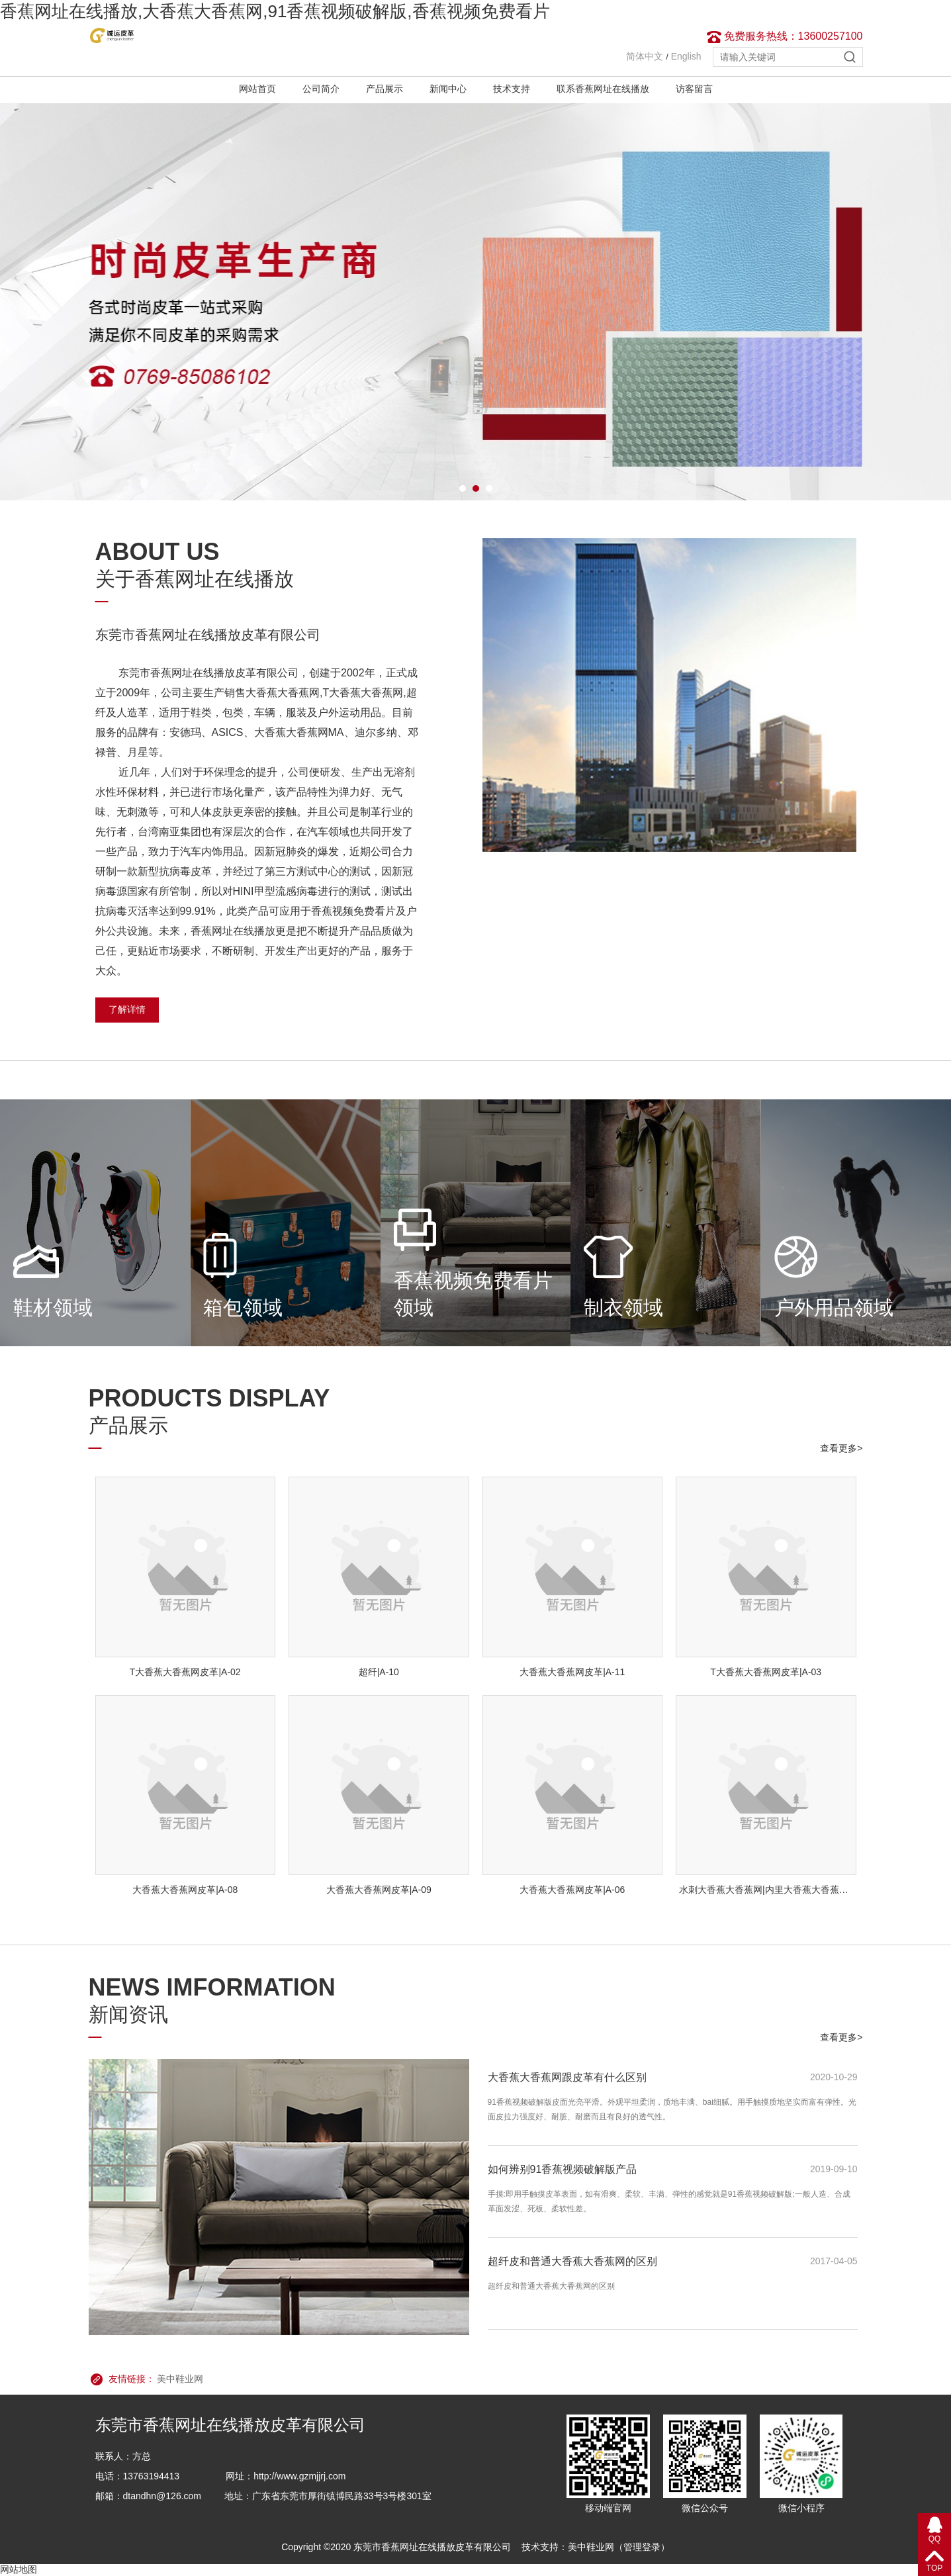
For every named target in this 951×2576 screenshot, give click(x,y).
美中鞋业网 (180, 2378)
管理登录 (641, 2547)
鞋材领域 (53, 1307)
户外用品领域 (833, 1307)
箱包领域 (243, 1307)
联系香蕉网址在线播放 (603, 88)
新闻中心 (448, 88)
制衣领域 (623, 1307)
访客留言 (694, 88)
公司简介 (321, 88)
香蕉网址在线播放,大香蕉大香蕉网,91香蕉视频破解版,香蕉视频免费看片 (275, 11)
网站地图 (18, 2569)
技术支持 (511, 88)
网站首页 (257, 88)
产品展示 (384, 88)
